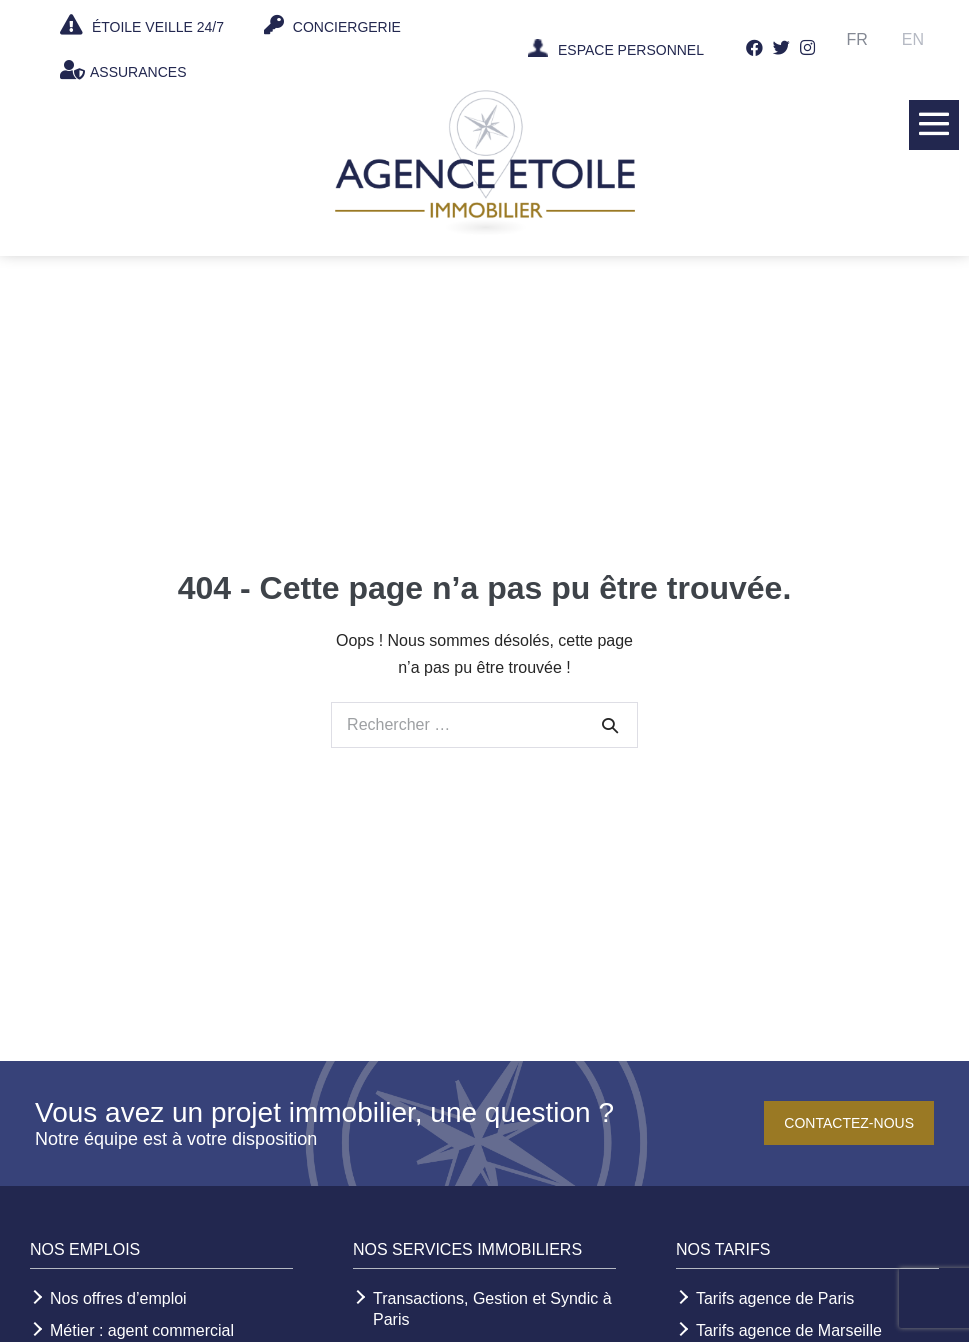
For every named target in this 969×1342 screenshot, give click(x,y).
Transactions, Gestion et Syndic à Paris (492, 1309)
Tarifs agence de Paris (775, 1298)
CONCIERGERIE (332, 25)
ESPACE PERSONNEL (631, 50)
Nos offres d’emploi (118, 1298)
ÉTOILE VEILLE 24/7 (142, 25)
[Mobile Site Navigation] (934, 124)
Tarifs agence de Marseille (789, 1330)
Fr (857, 39)
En (913, 39)
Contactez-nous (849, 1123)
